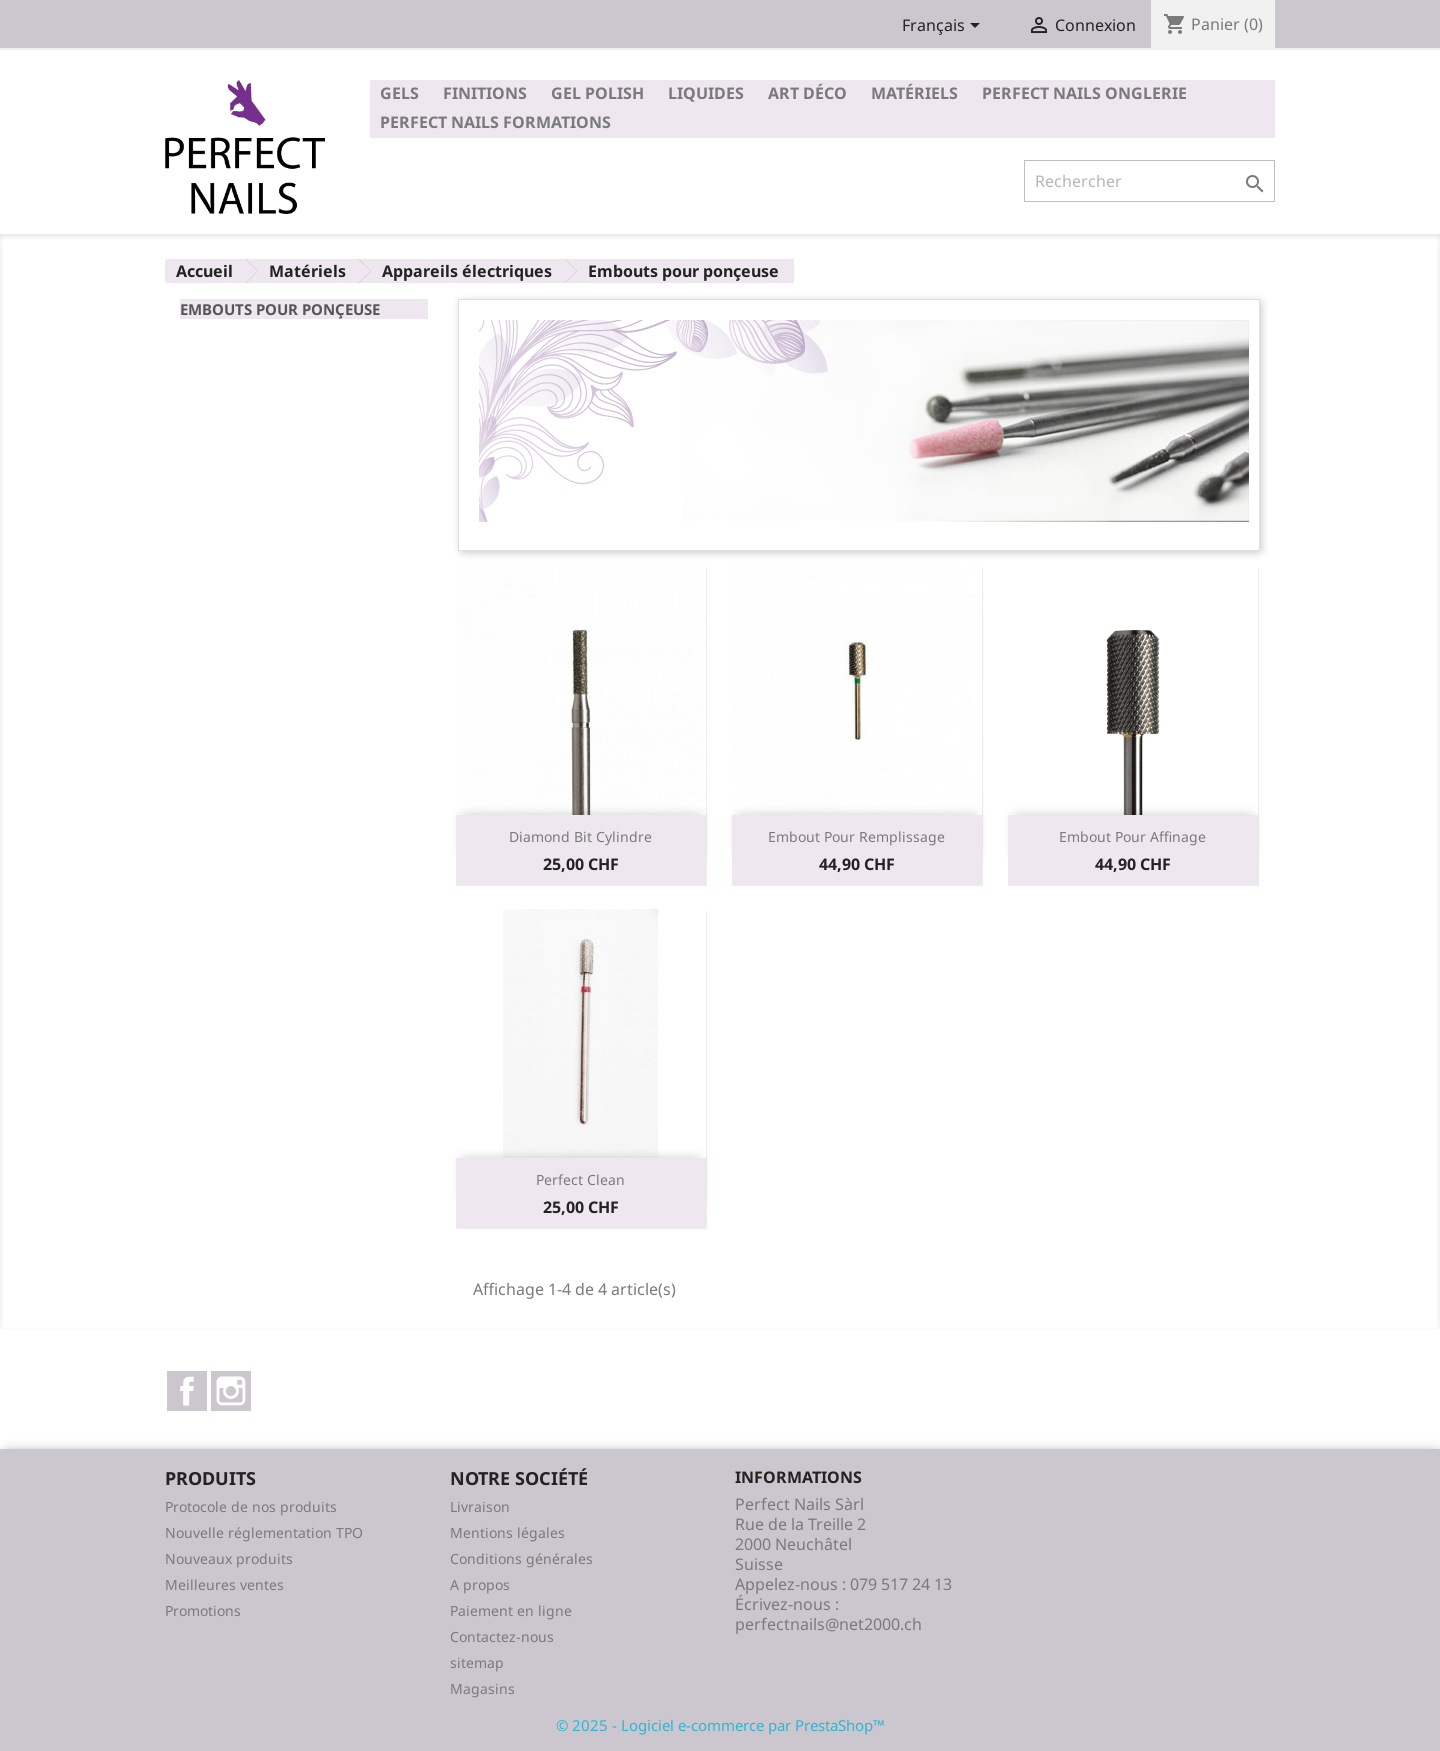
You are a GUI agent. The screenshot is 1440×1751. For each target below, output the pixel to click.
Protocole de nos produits (251, 1506)
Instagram (231, 1391)
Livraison (480, 1506)
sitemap (477, 1662)
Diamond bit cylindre (580, 836)
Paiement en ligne (511, 1610)
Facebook (187, 1391)
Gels (399, 93)
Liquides (706, 93)
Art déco (807, 93)
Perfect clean (580, 1179)
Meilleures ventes (224, 1584)
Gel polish (597, 93)
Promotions (203, 1610)
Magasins (482, 1688)
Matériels (914, 93)
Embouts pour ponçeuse (280, 309)
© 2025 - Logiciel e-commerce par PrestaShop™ (720, 1725)
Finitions (485, 93)
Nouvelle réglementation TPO (264, 1532)
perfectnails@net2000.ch (828, 1624)
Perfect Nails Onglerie (1084, 93)
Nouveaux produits (229, 1558)
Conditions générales (521, 1558)
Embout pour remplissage (856, 836)
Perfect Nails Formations (495, 122)
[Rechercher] (1149, 181)
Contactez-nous (502, 1636)
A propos (480, 1584)
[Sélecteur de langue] (944, 27)
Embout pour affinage (1132, 836)
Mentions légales (507, 1532)
